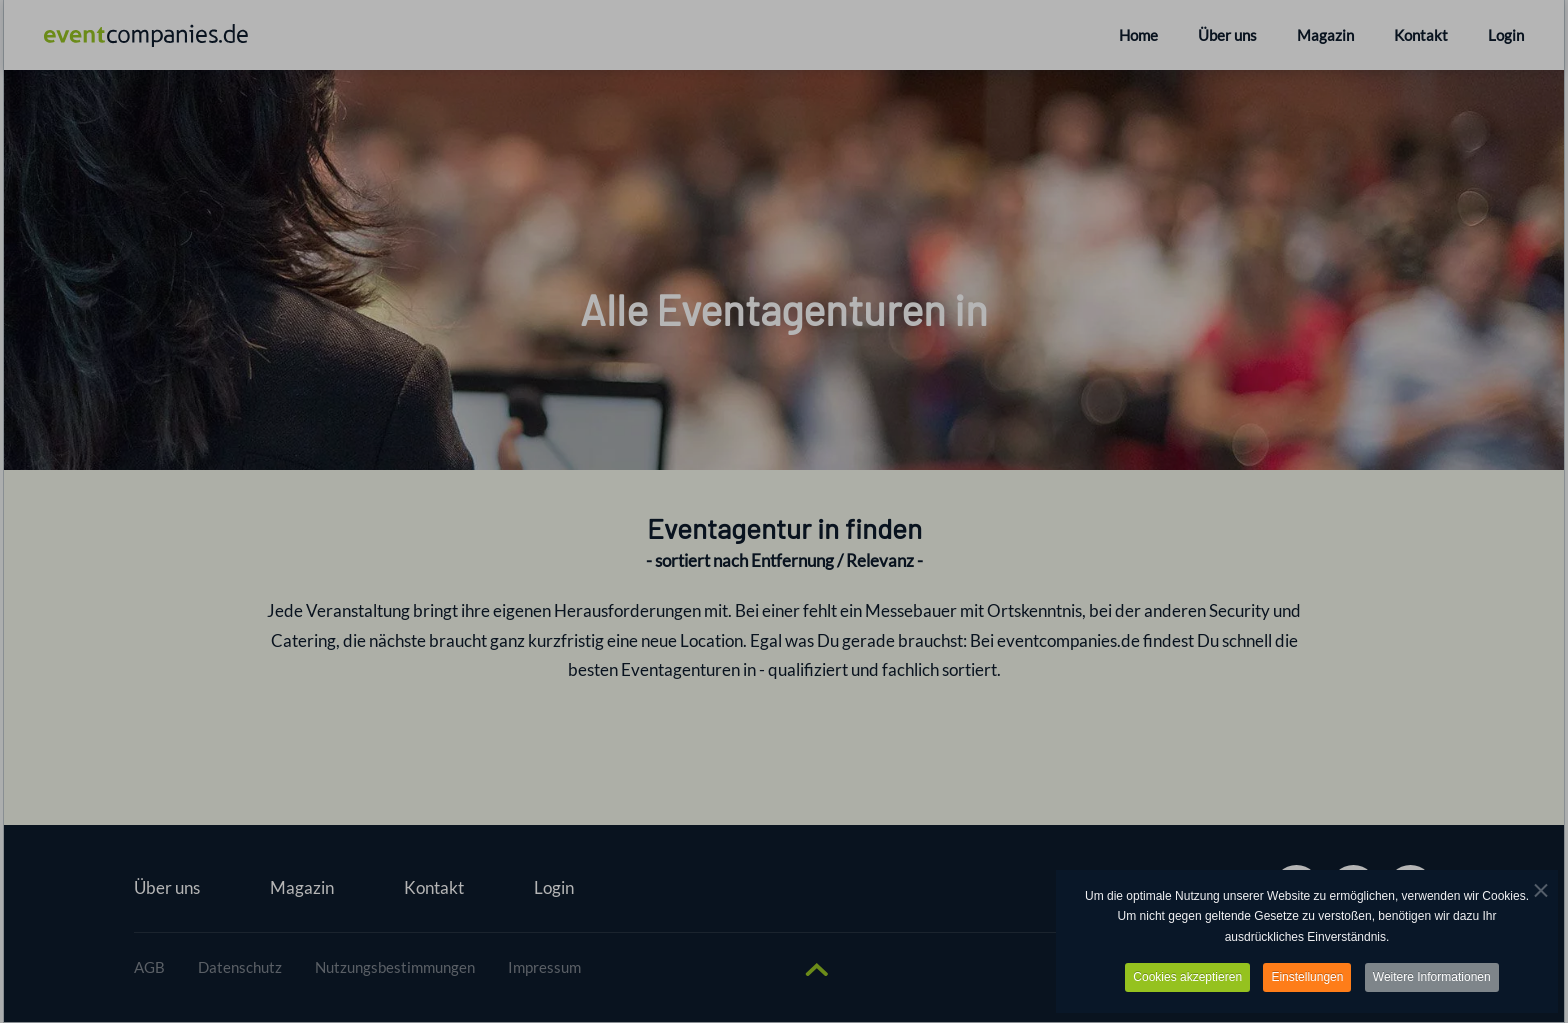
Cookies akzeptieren (1187, 977)
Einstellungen (1307, 977)
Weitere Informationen (1432, 977)
